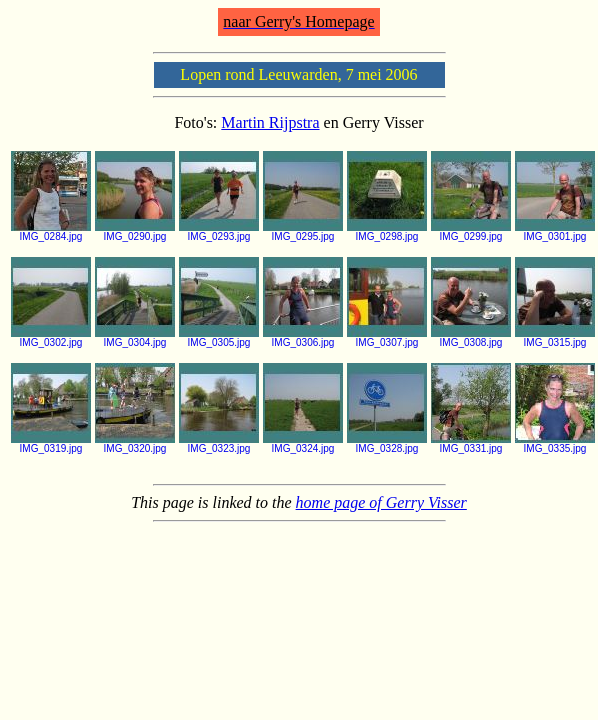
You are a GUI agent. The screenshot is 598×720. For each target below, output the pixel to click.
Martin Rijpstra (270, 122)
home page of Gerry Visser (381, 502)
